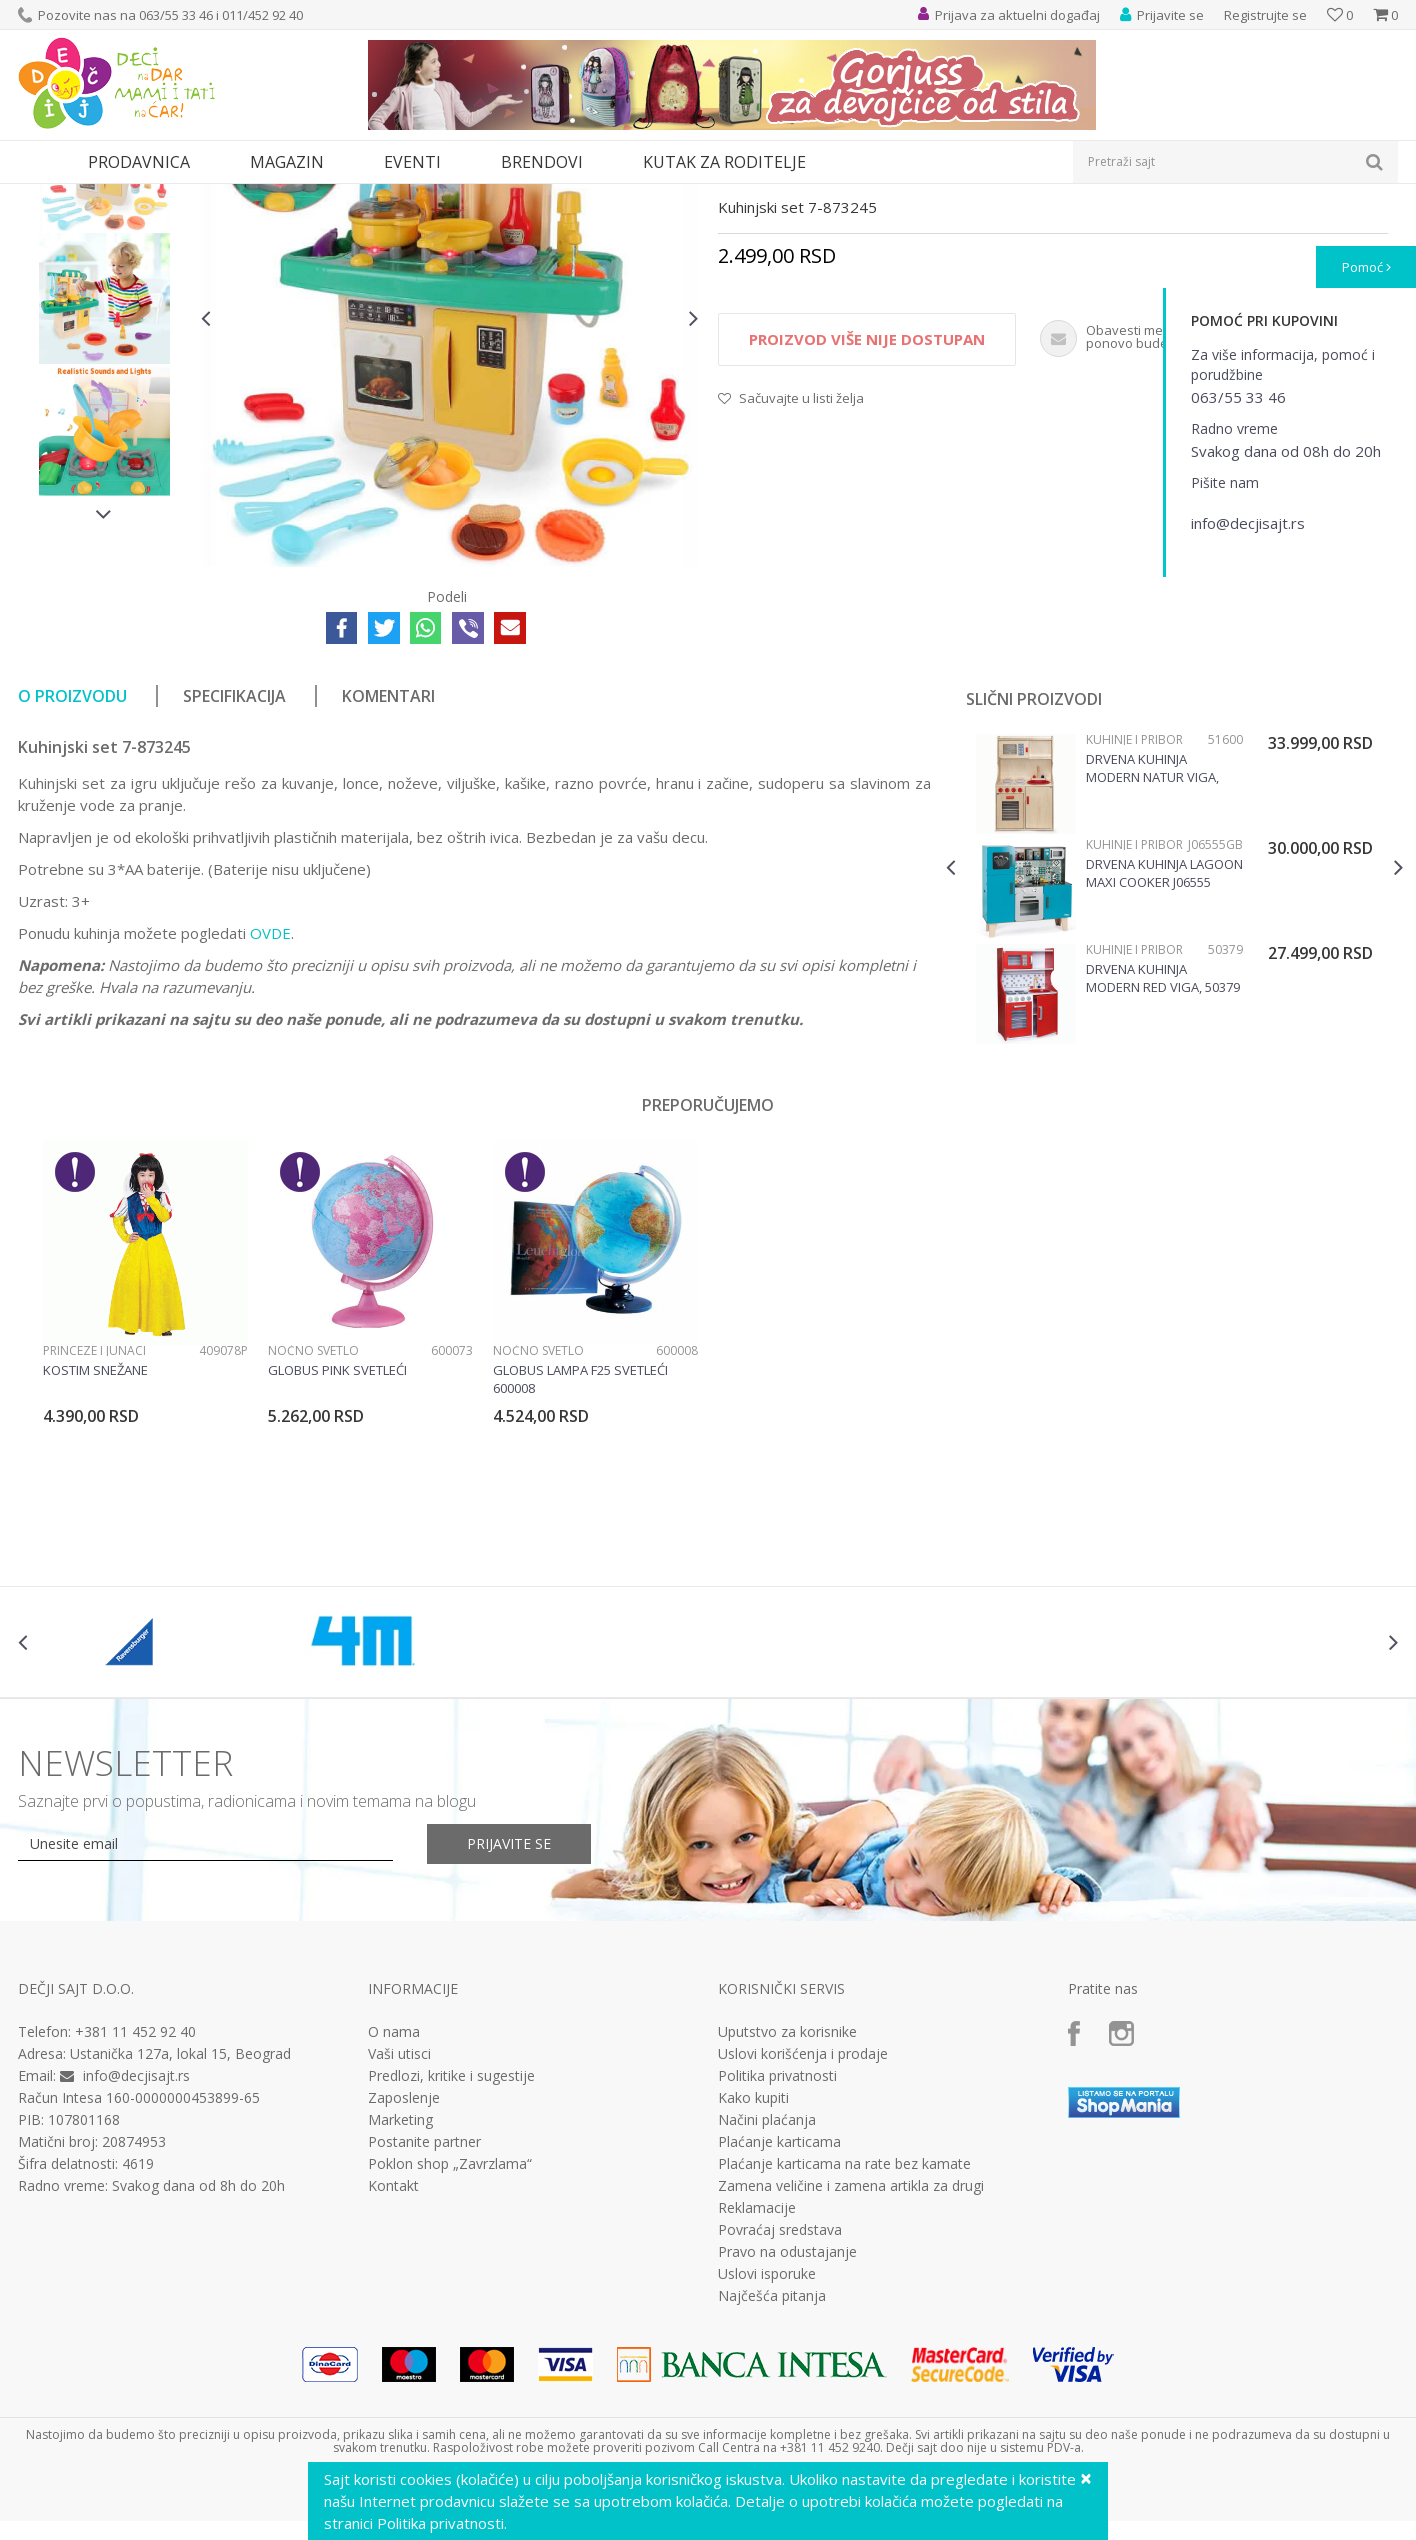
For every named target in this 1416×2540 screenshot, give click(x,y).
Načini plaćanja (767, 2304)
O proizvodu (72, 880)
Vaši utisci (399, 2238)
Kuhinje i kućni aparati (314, 196)
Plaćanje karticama (779, 2326)
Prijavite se (509, 2027)
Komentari (388, 880)
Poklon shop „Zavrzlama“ (450, 2348)
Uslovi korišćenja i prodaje (803, 2238)
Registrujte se (1265, 15)
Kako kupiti (753, 2282)
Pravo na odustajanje (787, 2436)
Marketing (400, 2304)
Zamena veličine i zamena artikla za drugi (851, 2370)
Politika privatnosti (777, 2260)
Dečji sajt (43, 196)
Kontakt (393, 2370)
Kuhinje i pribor (433, 196)
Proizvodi (110, 196)
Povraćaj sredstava (780, 2414)
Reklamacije (757, 2392)
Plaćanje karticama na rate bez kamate (844, 2348)
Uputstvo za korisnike (787, 2216)
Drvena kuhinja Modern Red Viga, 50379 (1163, 1162)
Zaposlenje (404, 2282)
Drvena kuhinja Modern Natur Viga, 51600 (1152, 952)
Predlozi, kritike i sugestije (451, 2260)
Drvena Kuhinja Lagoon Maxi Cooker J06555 (1164, 1057)
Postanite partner (424, 2326)
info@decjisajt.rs (136, 2259)
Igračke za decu (195, 196)
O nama (394, 2216)
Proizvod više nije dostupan (867, 523)
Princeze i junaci (94, 1534)
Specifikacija (234, 880)
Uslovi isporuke (767, 2458)
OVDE (270, 1117)
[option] (104, 349)
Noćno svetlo (313, 1534)
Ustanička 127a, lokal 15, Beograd (180, 2237)
